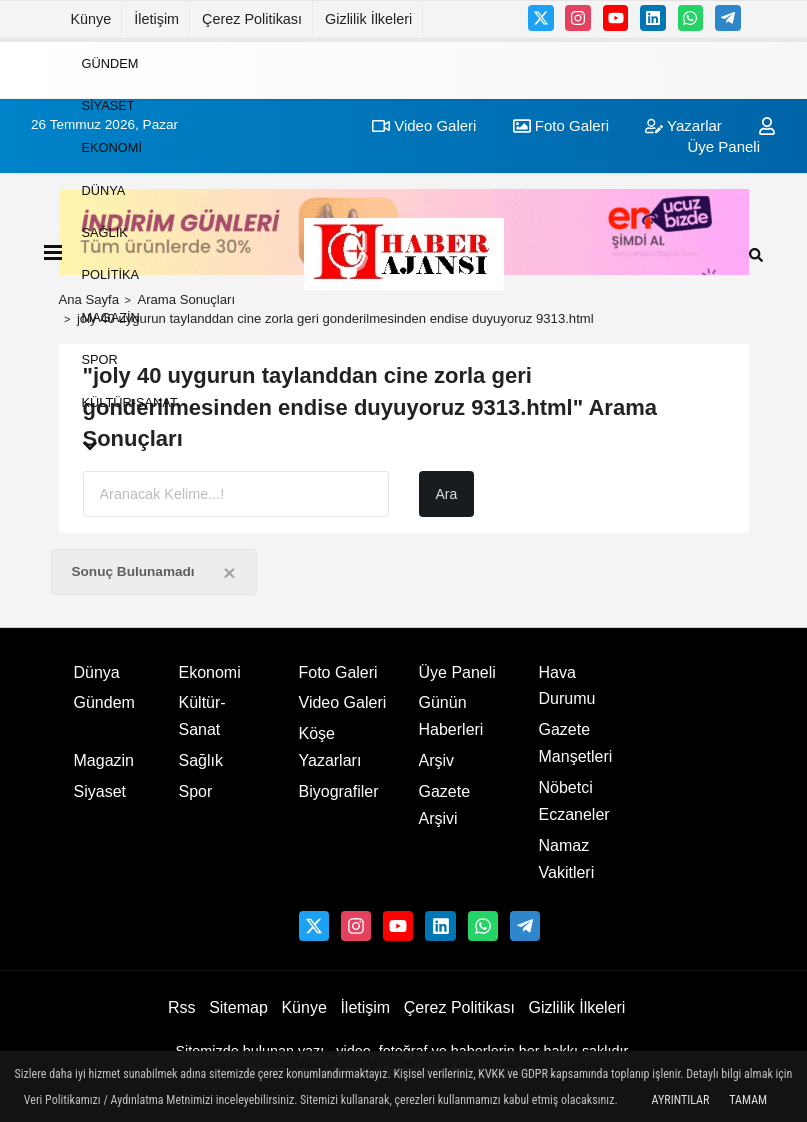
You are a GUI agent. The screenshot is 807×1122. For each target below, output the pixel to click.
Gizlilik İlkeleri (368, 19)
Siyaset (108, 105)
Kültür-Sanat (130, 401)
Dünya (104, 189)
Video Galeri (343, 702)
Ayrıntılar (681, 1100)
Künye (91, 19)
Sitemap (238, 1007)
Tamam (748, 1100)
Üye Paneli (457, 672)
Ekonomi (112, 147)
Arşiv (437, 760)
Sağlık (105, 232)
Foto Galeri (338, 672)
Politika (111, 274)
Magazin (111, 316)
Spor (100, 359)
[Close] (229, 572)
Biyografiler (339, 791)
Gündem (110, 62)
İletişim (156, 19)
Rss (182, 1007)
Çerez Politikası (252, 19)
